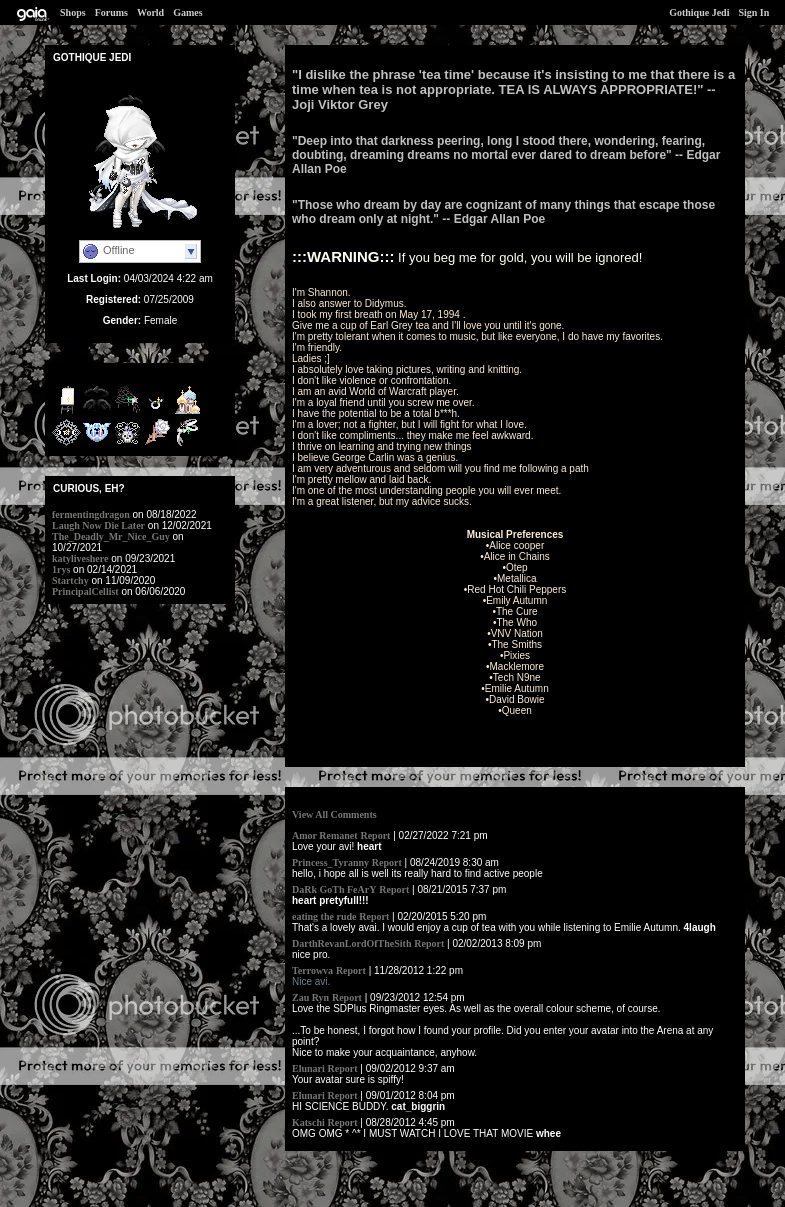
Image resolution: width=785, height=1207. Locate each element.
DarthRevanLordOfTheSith (351, 943)
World (150, 12)
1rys (61, 569)
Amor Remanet (325, 835)
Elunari (308, 1068)
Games (187, 12)
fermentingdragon (91, 514)
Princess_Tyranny (330, 862)
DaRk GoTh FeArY (334, 889)
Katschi (308, 1122)
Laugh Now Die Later (98, 525)
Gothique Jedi (699, 12)
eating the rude (324, 916)
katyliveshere (80, 558)
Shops (73, 12)
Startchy (70, 580)
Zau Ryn (310, 997)
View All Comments (334, 814)
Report (375, 835)
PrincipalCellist (85, 591)
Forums (111, 12)
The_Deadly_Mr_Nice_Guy (111, 536)
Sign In (753, 12)
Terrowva (312, 970)
